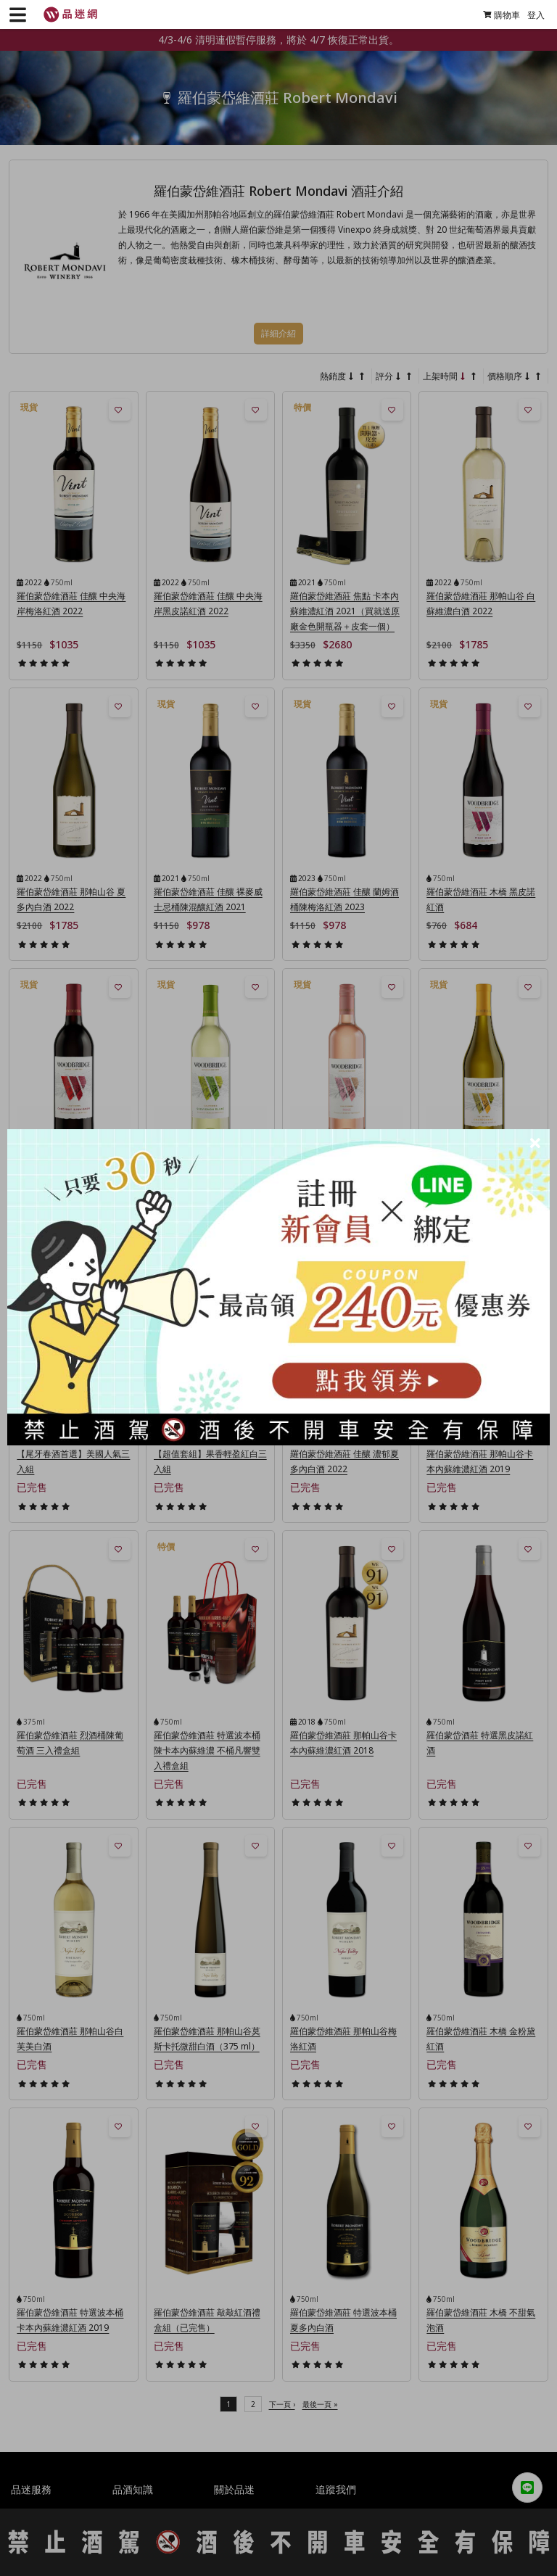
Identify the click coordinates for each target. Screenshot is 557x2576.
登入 (530, 15)
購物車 (495, 15)
